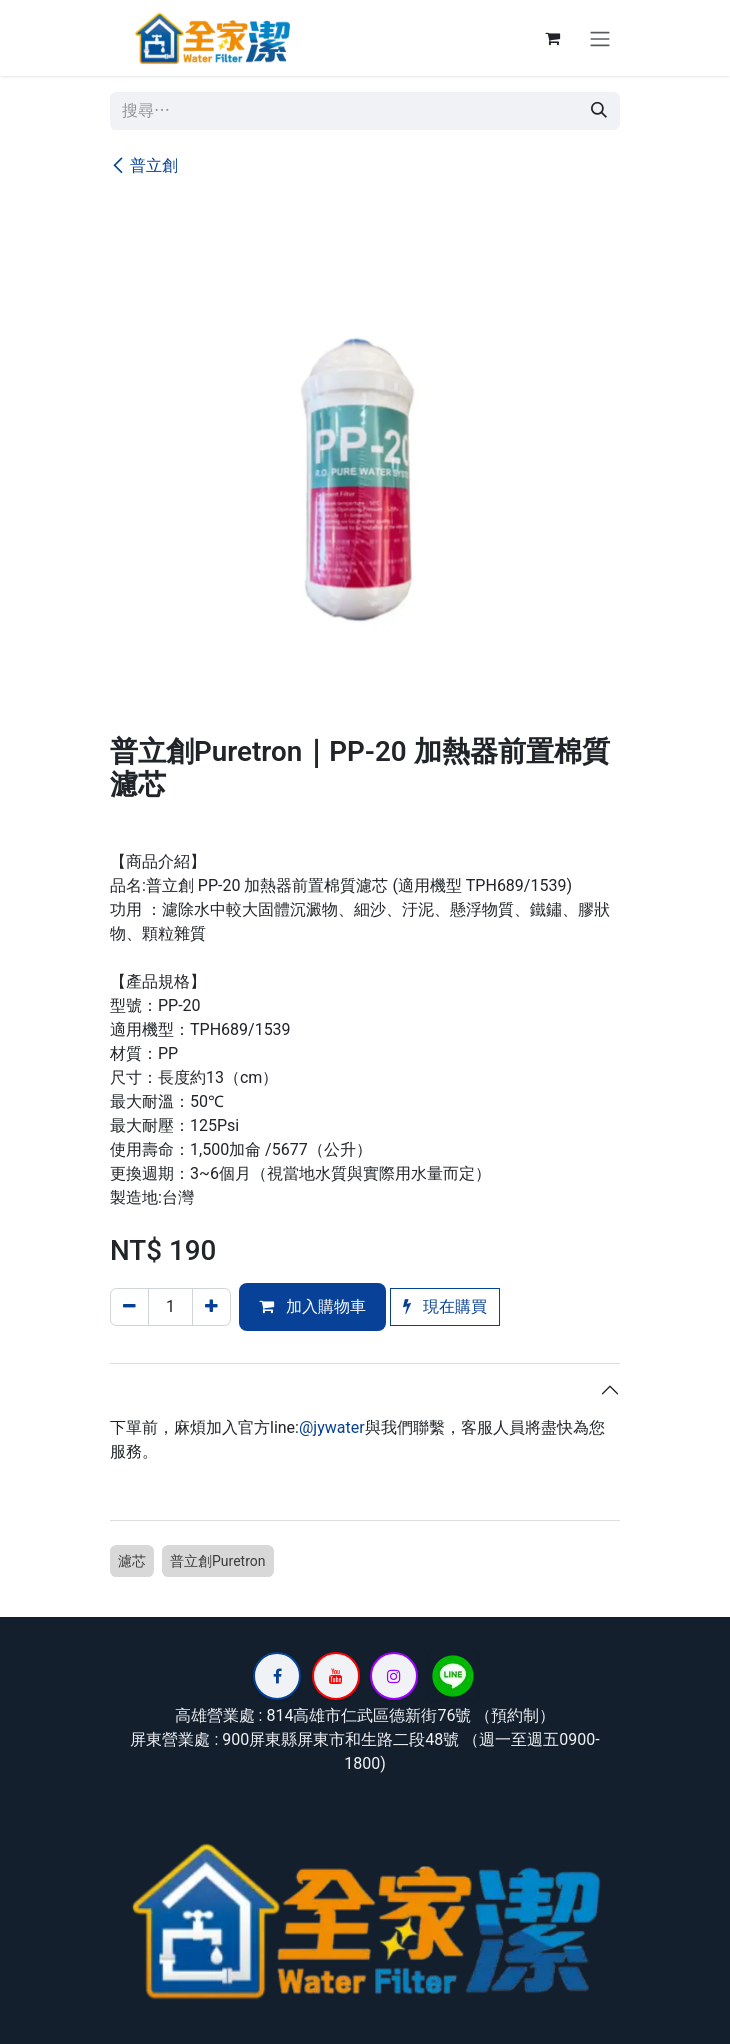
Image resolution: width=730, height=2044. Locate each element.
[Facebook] (277, 1676)
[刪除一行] (129, 1307)
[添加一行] (211, 1307)
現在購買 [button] (445, 1306)
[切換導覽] (600, 38)
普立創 (144, 165)
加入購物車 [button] (312, 1306)
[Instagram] (394, 1676)
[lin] (453, 1676)
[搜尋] (599, 111)
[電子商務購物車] (552, 38)
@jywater (332, 1427)
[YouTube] (336, 1676)
